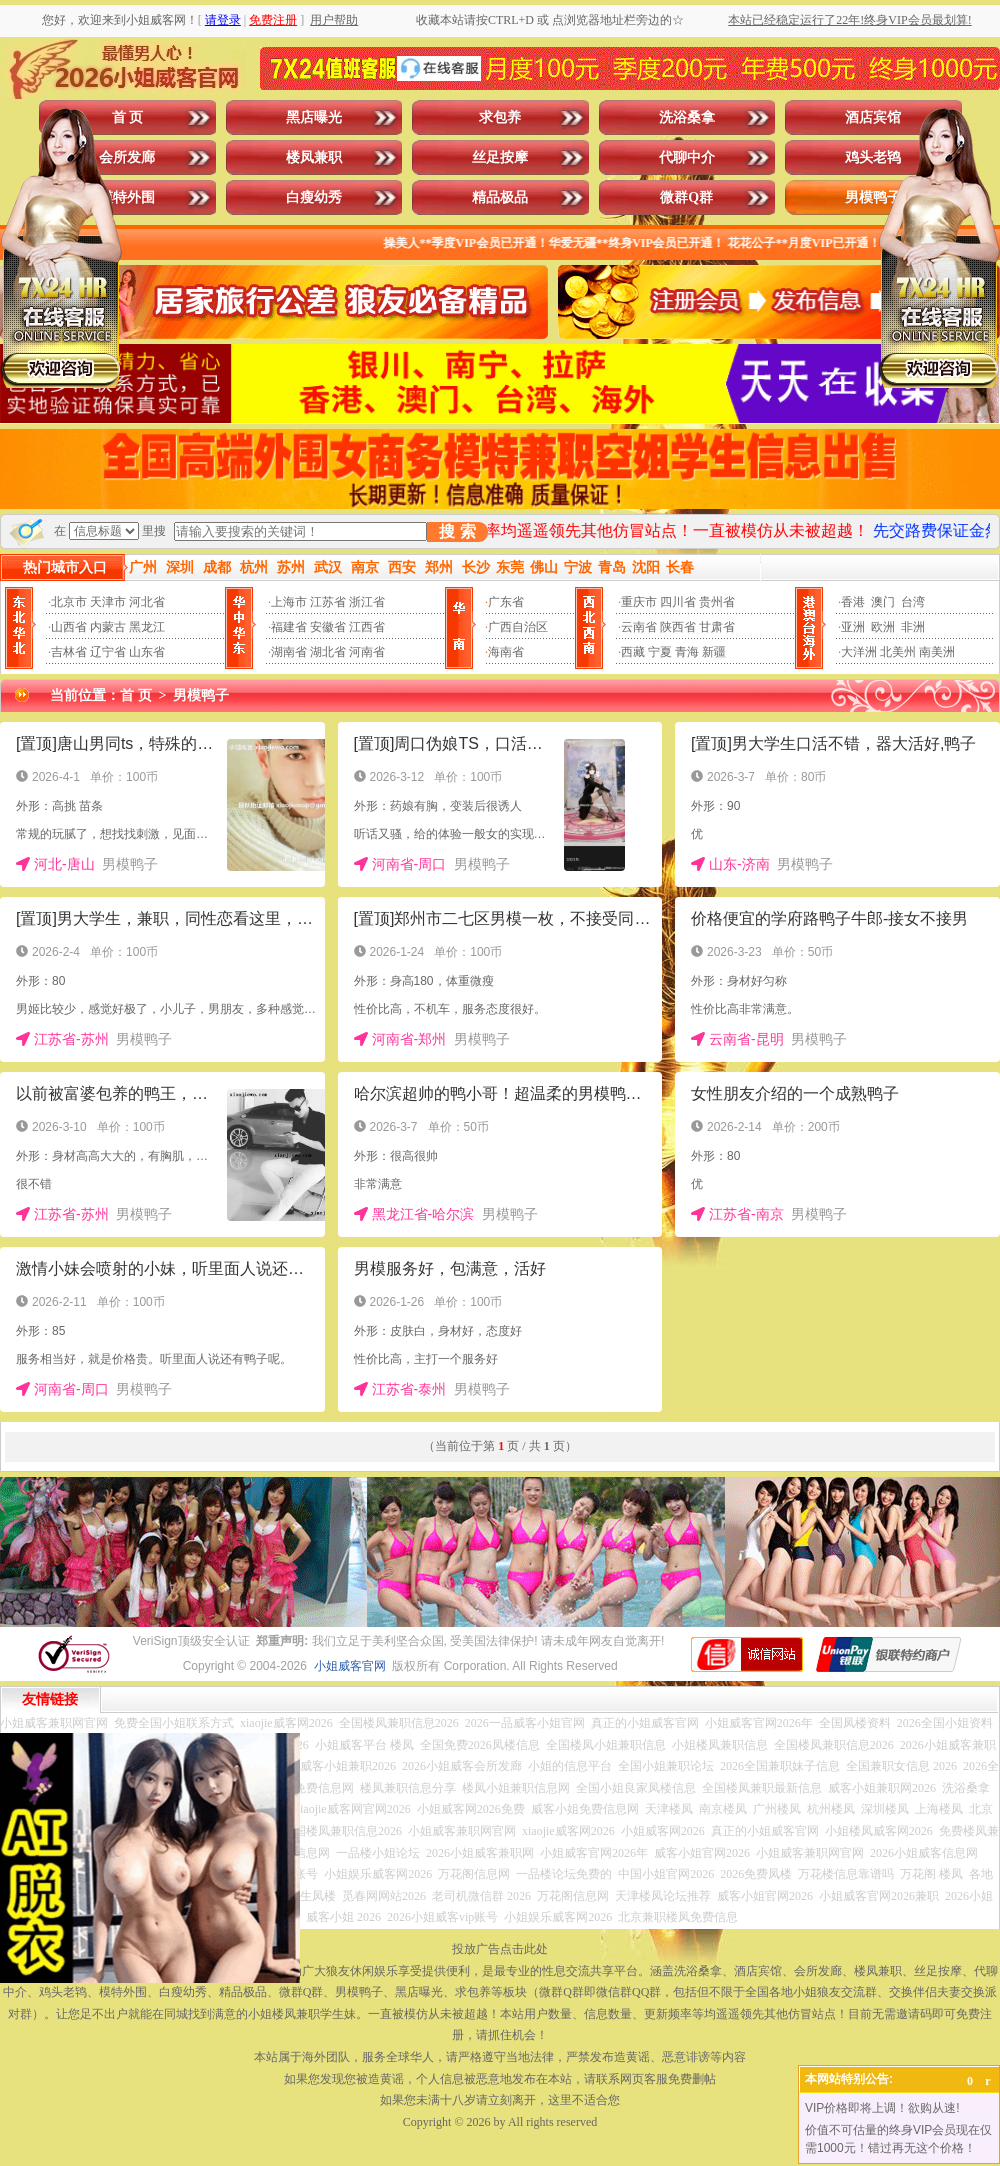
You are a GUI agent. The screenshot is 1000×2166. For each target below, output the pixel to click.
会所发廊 (127, 157)
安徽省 (328, 627)
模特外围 (127, 197)
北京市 (69, 602)
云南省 (639, 627)
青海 (687, 652)
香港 (853, 602)
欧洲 (883, 627)
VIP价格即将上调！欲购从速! (882, 2108)
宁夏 (660, 652)
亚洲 (853, 627)
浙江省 (367, 602)
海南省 (506, 652)
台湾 (913, 602)
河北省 (147, 602)
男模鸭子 (873, 197)
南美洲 (937, 652)
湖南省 (289, 652)
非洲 (913, 627)
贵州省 (717, 602)
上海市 (289, 602)
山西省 (69, 627)
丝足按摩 (500, 157)
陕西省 (678, 627)
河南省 (367, 652)
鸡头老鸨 (873, 157)
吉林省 (69, 652)
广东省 (506, 602)
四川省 (678, 602)
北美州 (898, 652)
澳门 (883, 602)
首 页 (128, 117)
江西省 (367, 627)
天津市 (108, 602)
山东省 (147, 652)
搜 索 (457, 531)
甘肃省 (717, 627)
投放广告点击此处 (500, 1949)
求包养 (500, 117)
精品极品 (500, 197)
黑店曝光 (314, 117)
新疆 (714, 652)
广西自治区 (518, 627)
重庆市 (639, 602)
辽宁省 (108, 652)
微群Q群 (686, 197)
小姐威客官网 (350, 1666)
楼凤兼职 (314, 157)
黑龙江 (147, 627)
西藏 (633, 652)
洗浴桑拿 (687, 117)
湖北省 (328, 652)
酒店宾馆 (873, 117)
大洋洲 (859, 652)
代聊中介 (687, 157)
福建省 (289, 627)
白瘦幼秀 (314, 197)
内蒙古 (108, 627)
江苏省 (328, 602)
